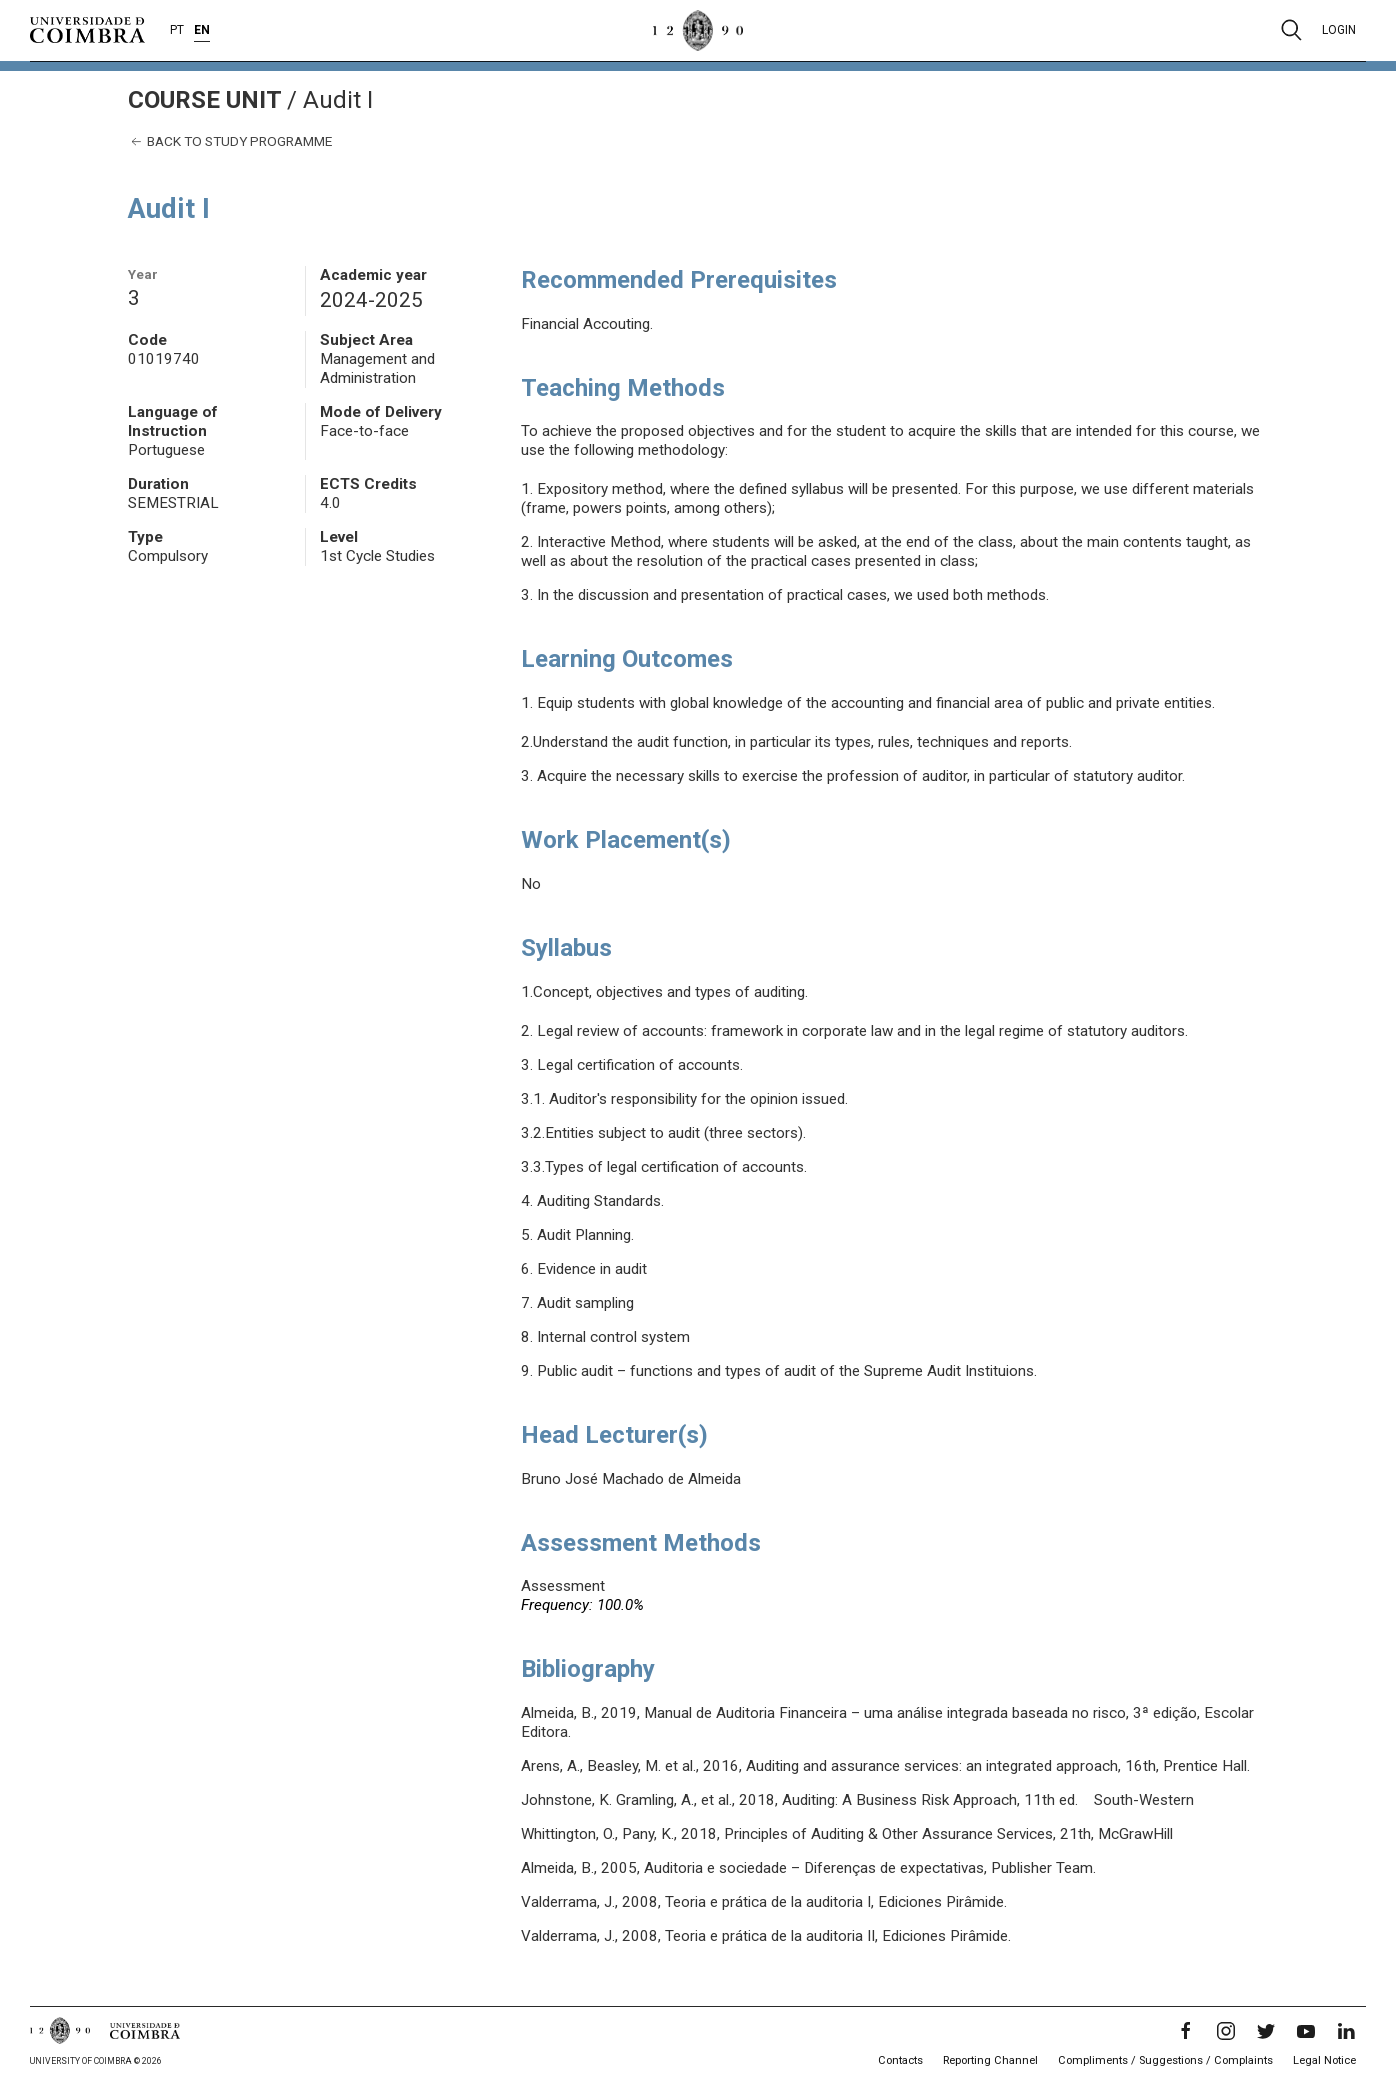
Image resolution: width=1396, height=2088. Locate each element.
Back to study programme (230, 141)
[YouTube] (1306, 2031)
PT (177, 30)
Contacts (900, 2060)
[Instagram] (1226, 2031)
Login (1339, 30)
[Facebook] (1186, 2031)
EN (202, 30)
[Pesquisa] (1291, 30)
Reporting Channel (990, 2060)
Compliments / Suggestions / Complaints (1165, 2060)
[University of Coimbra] (87, 29)
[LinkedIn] (1346, 2031)
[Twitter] (1266, 2031)
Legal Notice (1324, 2060)
